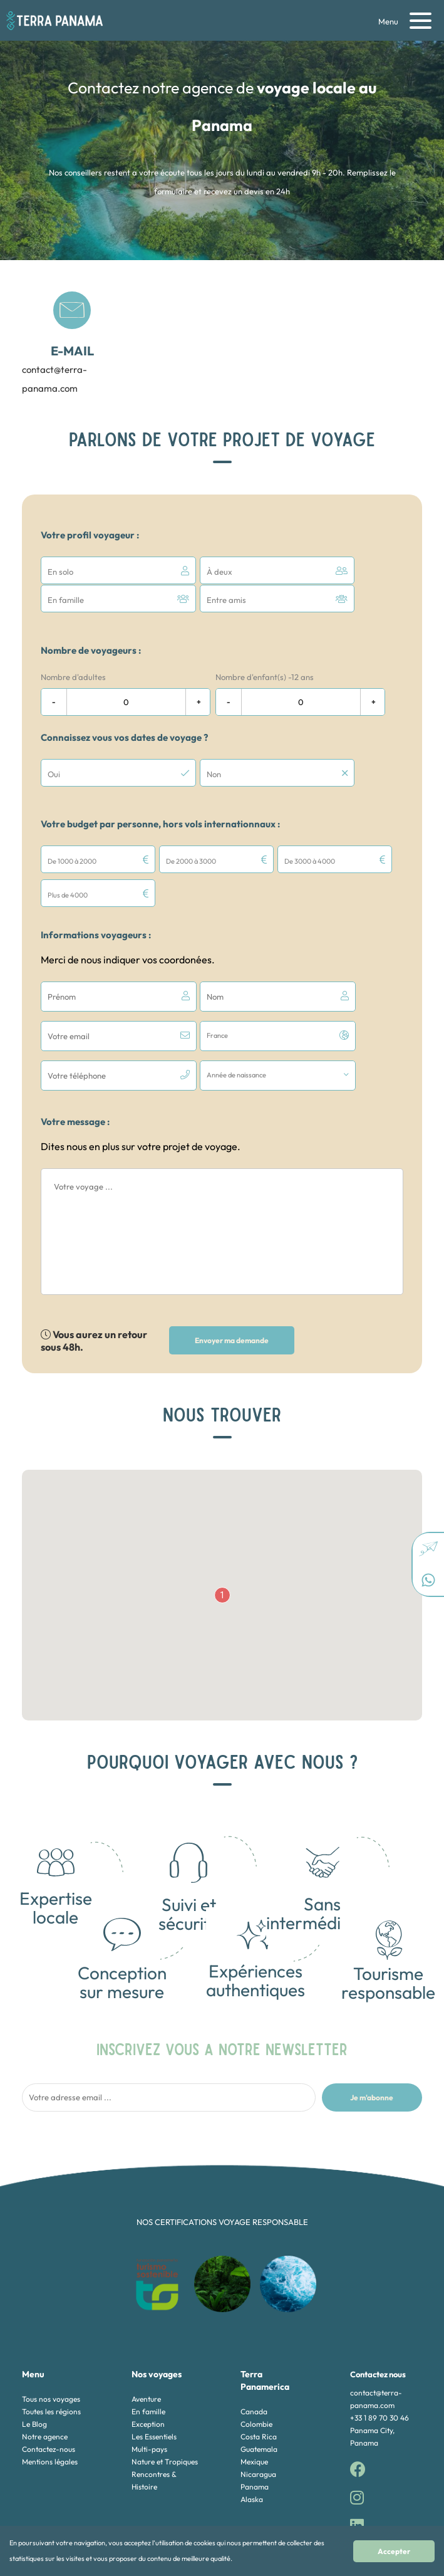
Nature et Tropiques (165, 2387)
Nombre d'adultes (73, 676)
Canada (253, 2337)
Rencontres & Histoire (154, 2406)
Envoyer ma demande (232, 1265)
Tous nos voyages (51, 2324)
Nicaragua (258, 2399)
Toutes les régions (51, 2337)
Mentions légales (50, 2387)
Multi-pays (149, 2374)
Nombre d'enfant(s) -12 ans (264, 676)
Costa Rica (258, 2362)
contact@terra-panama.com (57, 342)
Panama (254, 2412)
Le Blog (34, 2349)
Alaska (251, 2424)
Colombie (256, 2349)
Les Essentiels (154, 2362)
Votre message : (75, 1047)
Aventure (146, 2324)
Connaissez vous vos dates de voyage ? (124, 736)
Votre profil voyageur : (90, 535)
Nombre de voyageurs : (91, 649)
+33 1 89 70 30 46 (379, 2343)
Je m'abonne (371, 2022)
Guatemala (258, 2374)
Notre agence (45, 2362)
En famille (148, 2337)
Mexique (254, 2387)
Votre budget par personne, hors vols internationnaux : (160, 823)
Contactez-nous (48, 2374)
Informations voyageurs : (96, 900)
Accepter (413, 2551)
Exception (148, 2349)
